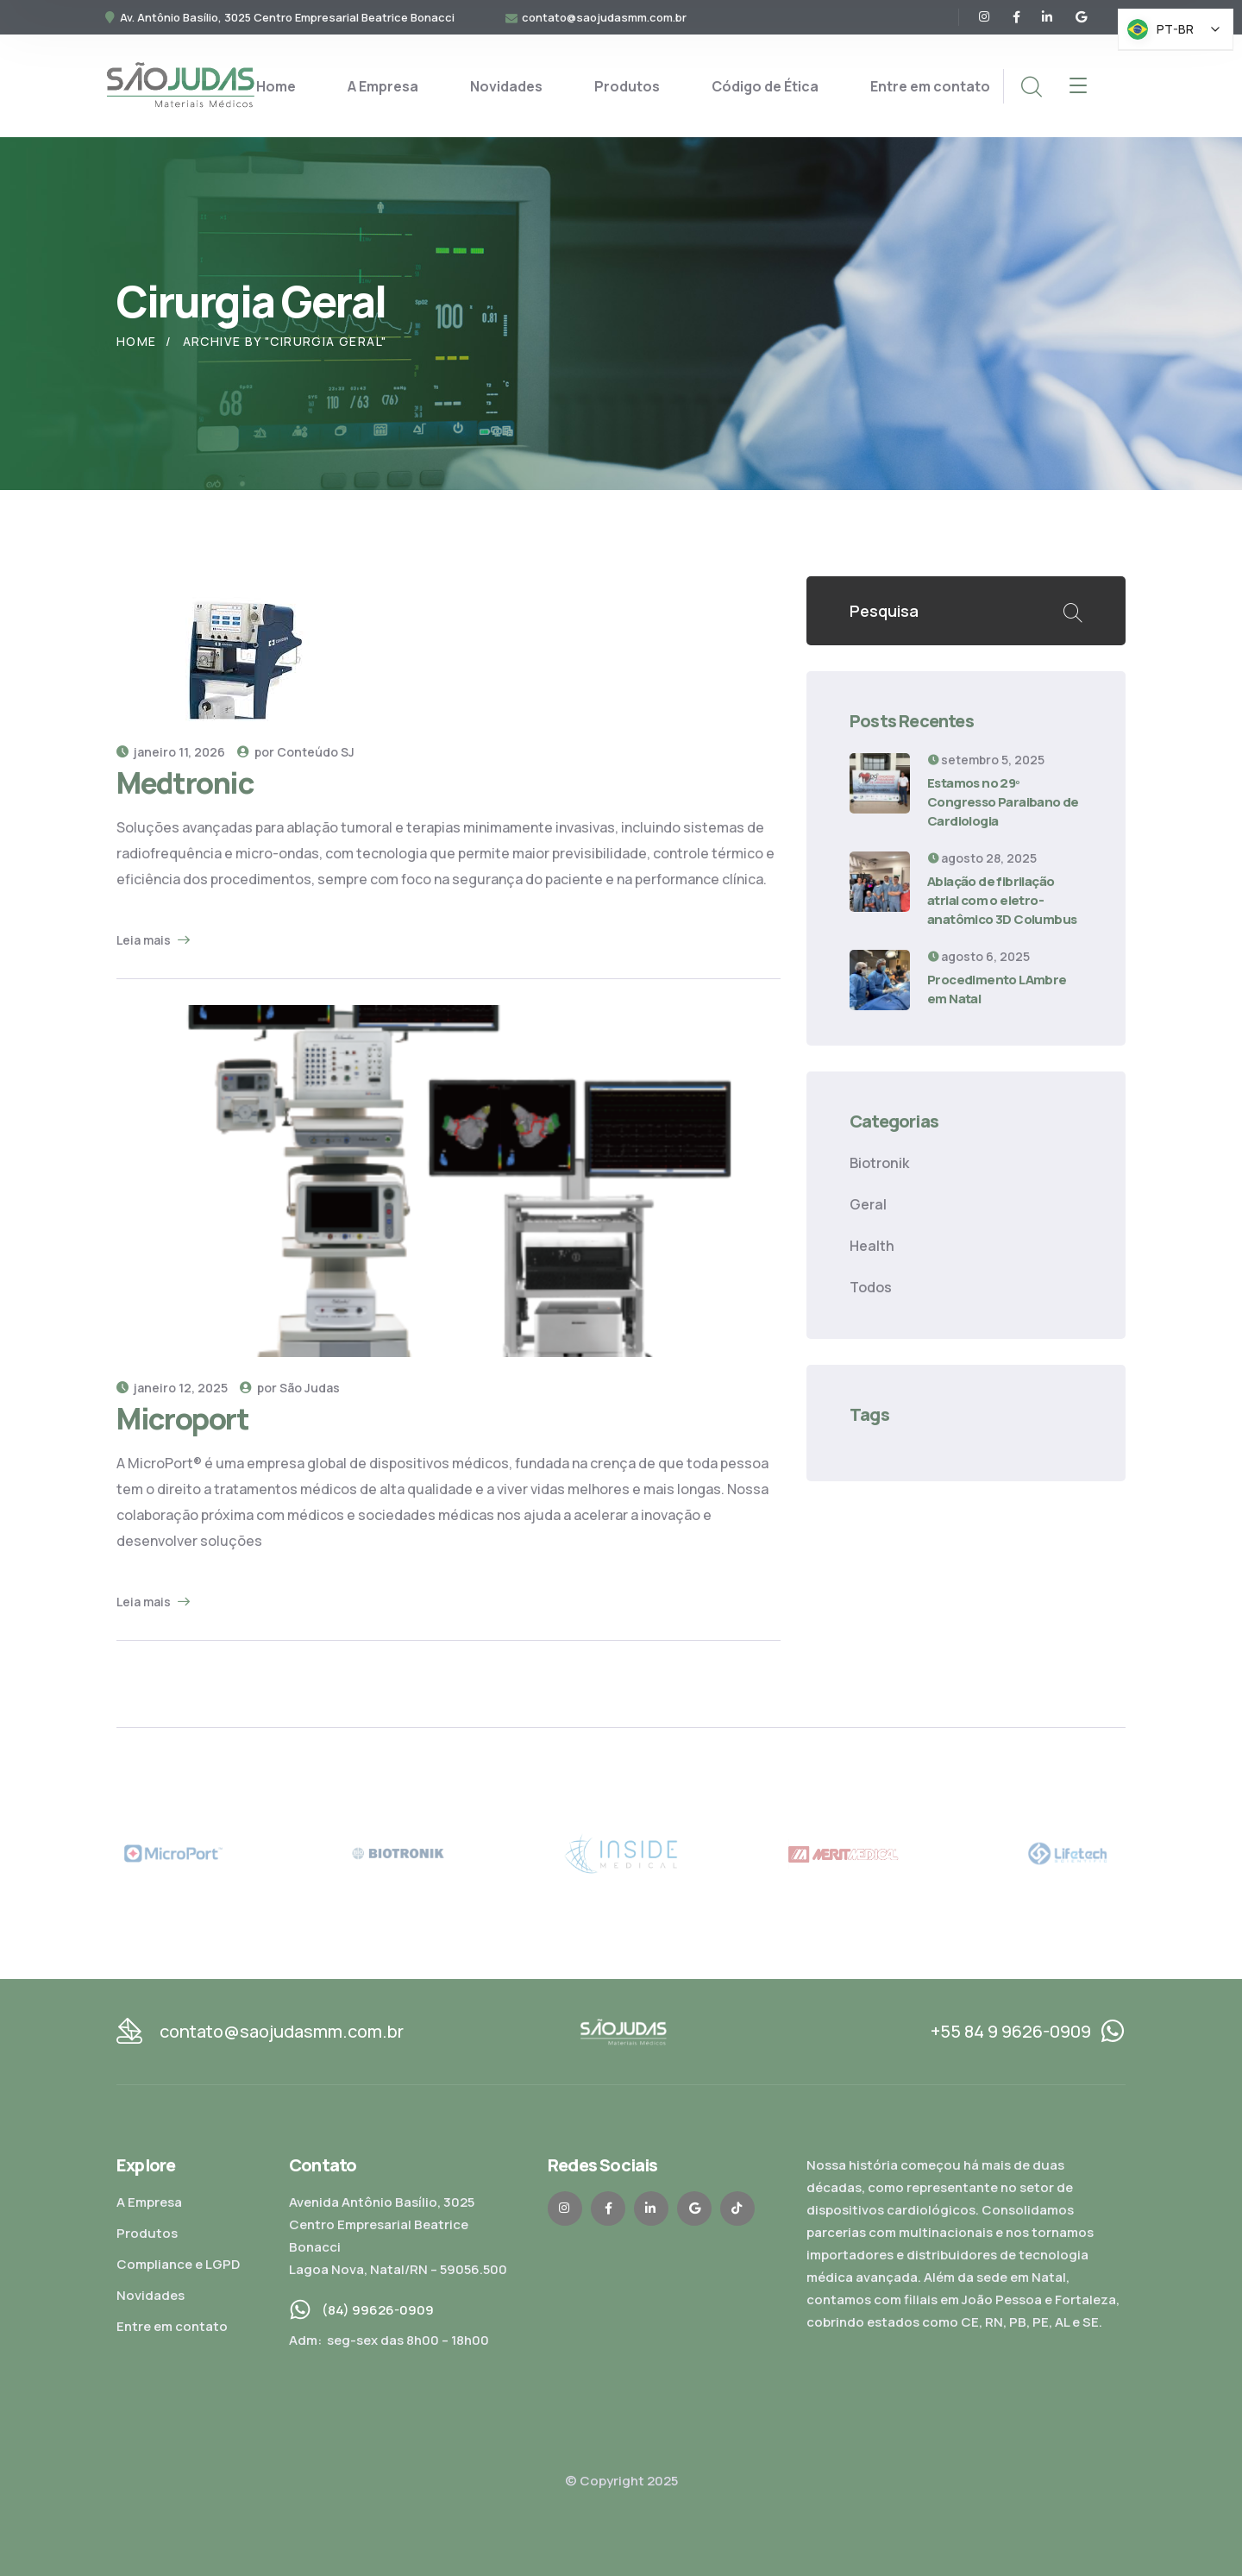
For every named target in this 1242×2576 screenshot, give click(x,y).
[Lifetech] (1069, 1853)
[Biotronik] (398, 1853)
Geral (868, 1204)
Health (872, 1245)
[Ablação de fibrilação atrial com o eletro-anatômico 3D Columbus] (880, 881)
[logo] (180, 84)
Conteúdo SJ (315, 752)
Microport (182, 1418)
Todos (871, 1287)
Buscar (1072, 610)
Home (136, 341)
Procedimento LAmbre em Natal (997, 989)
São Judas (309, 1387)
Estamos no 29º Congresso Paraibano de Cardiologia (1003, 802)
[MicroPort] (173, 1853)
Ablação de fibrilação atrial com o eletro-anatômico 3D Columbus (1001, 900)
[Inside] (621, 1853)
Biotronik (879, 1162)
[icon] (985, 17)
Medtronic (185, 782)
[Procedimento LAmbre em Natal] (880, 980)
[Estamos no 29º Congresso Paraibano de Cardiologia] (880, 783)
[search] (1030, 87)
